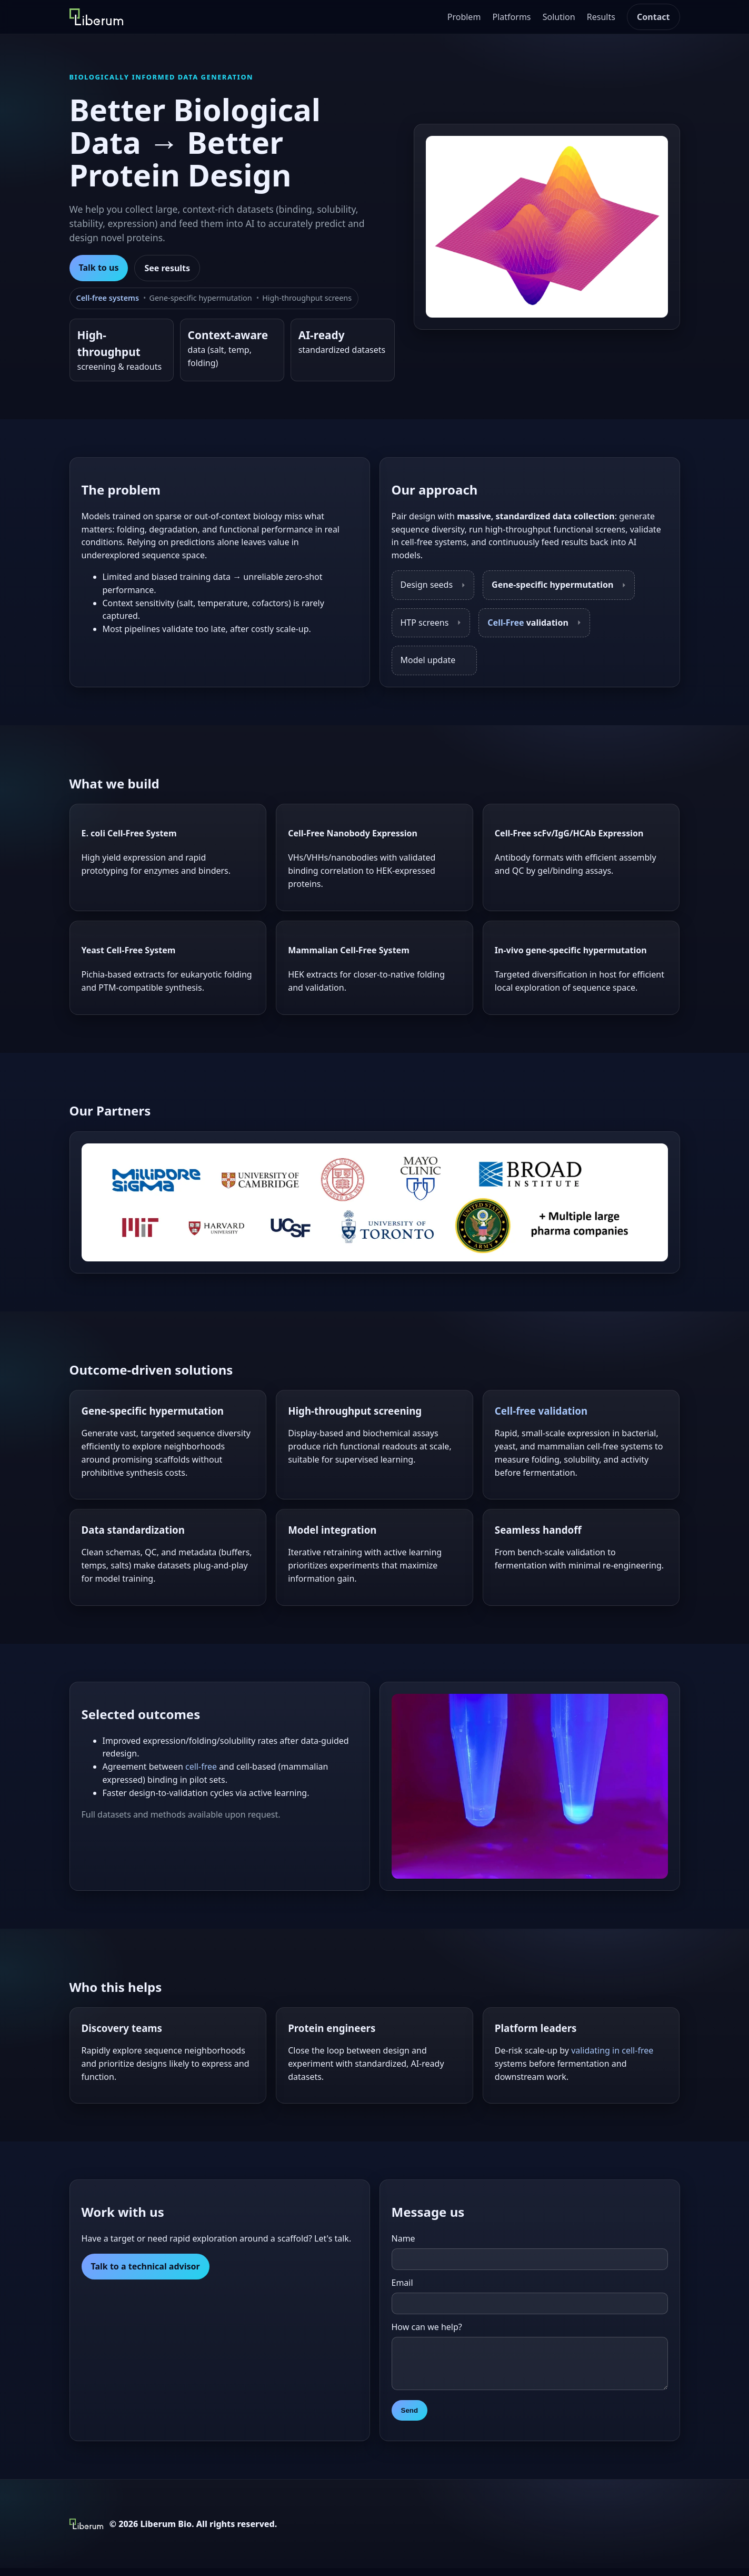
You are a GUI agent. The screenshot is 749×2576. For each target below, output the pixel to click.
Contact (653, 17)
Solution (559, 17)
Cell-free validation (541, 1410)
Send (409, 2418)
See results (167, 268)
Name (403, 2238)
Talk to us (99, 267)
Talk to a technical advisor (145, 2266)
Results (601, 17)
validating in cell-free (612, 2050)
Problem (464, 17)
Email (402, 2282)
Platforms (512, 17)
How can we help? (427, 2327)
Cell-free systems (107, 298)
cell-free (201, 1766)
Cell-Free (505, 622)
